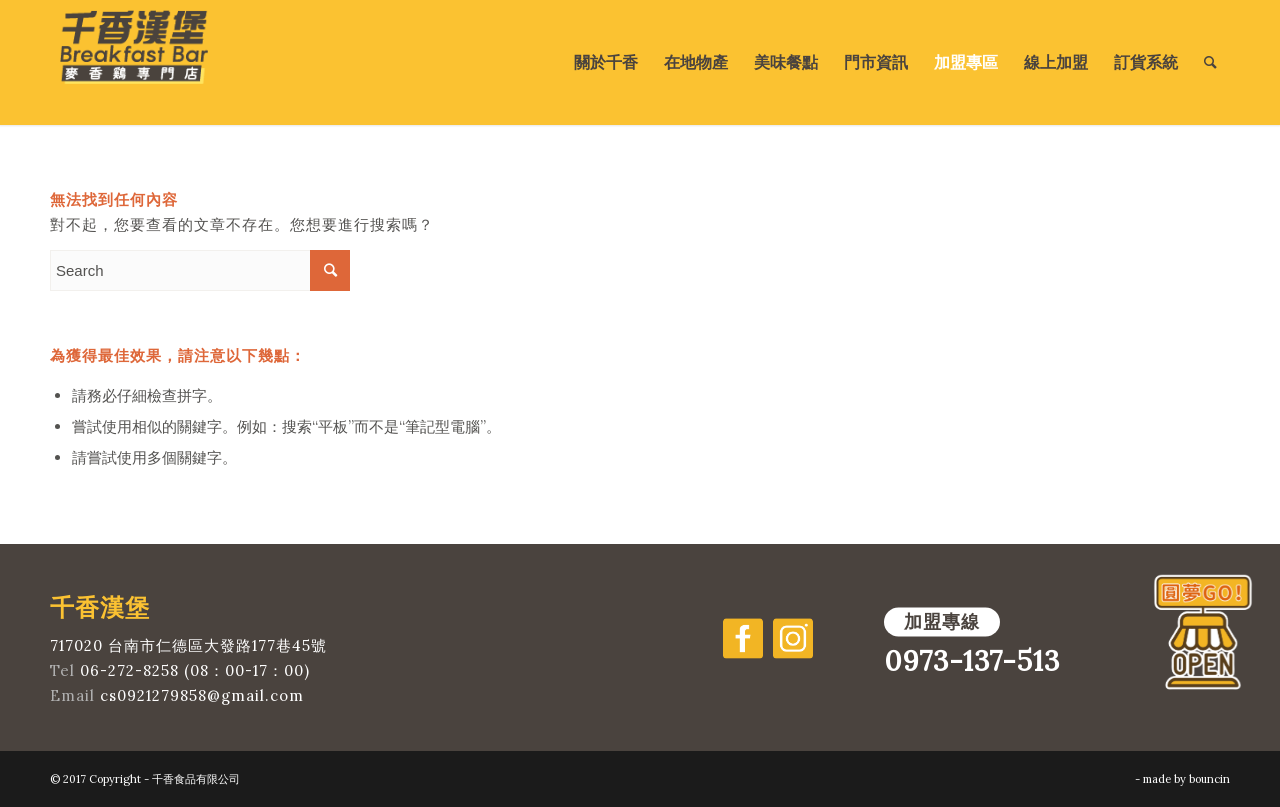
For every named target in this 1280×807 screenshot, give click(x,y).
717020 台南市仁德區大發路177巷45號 (188, 645)
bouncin (1209, 779)
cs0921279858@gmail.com (202, 695)
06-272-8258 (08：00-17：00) (195, 670)
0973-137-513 (972, 661)
